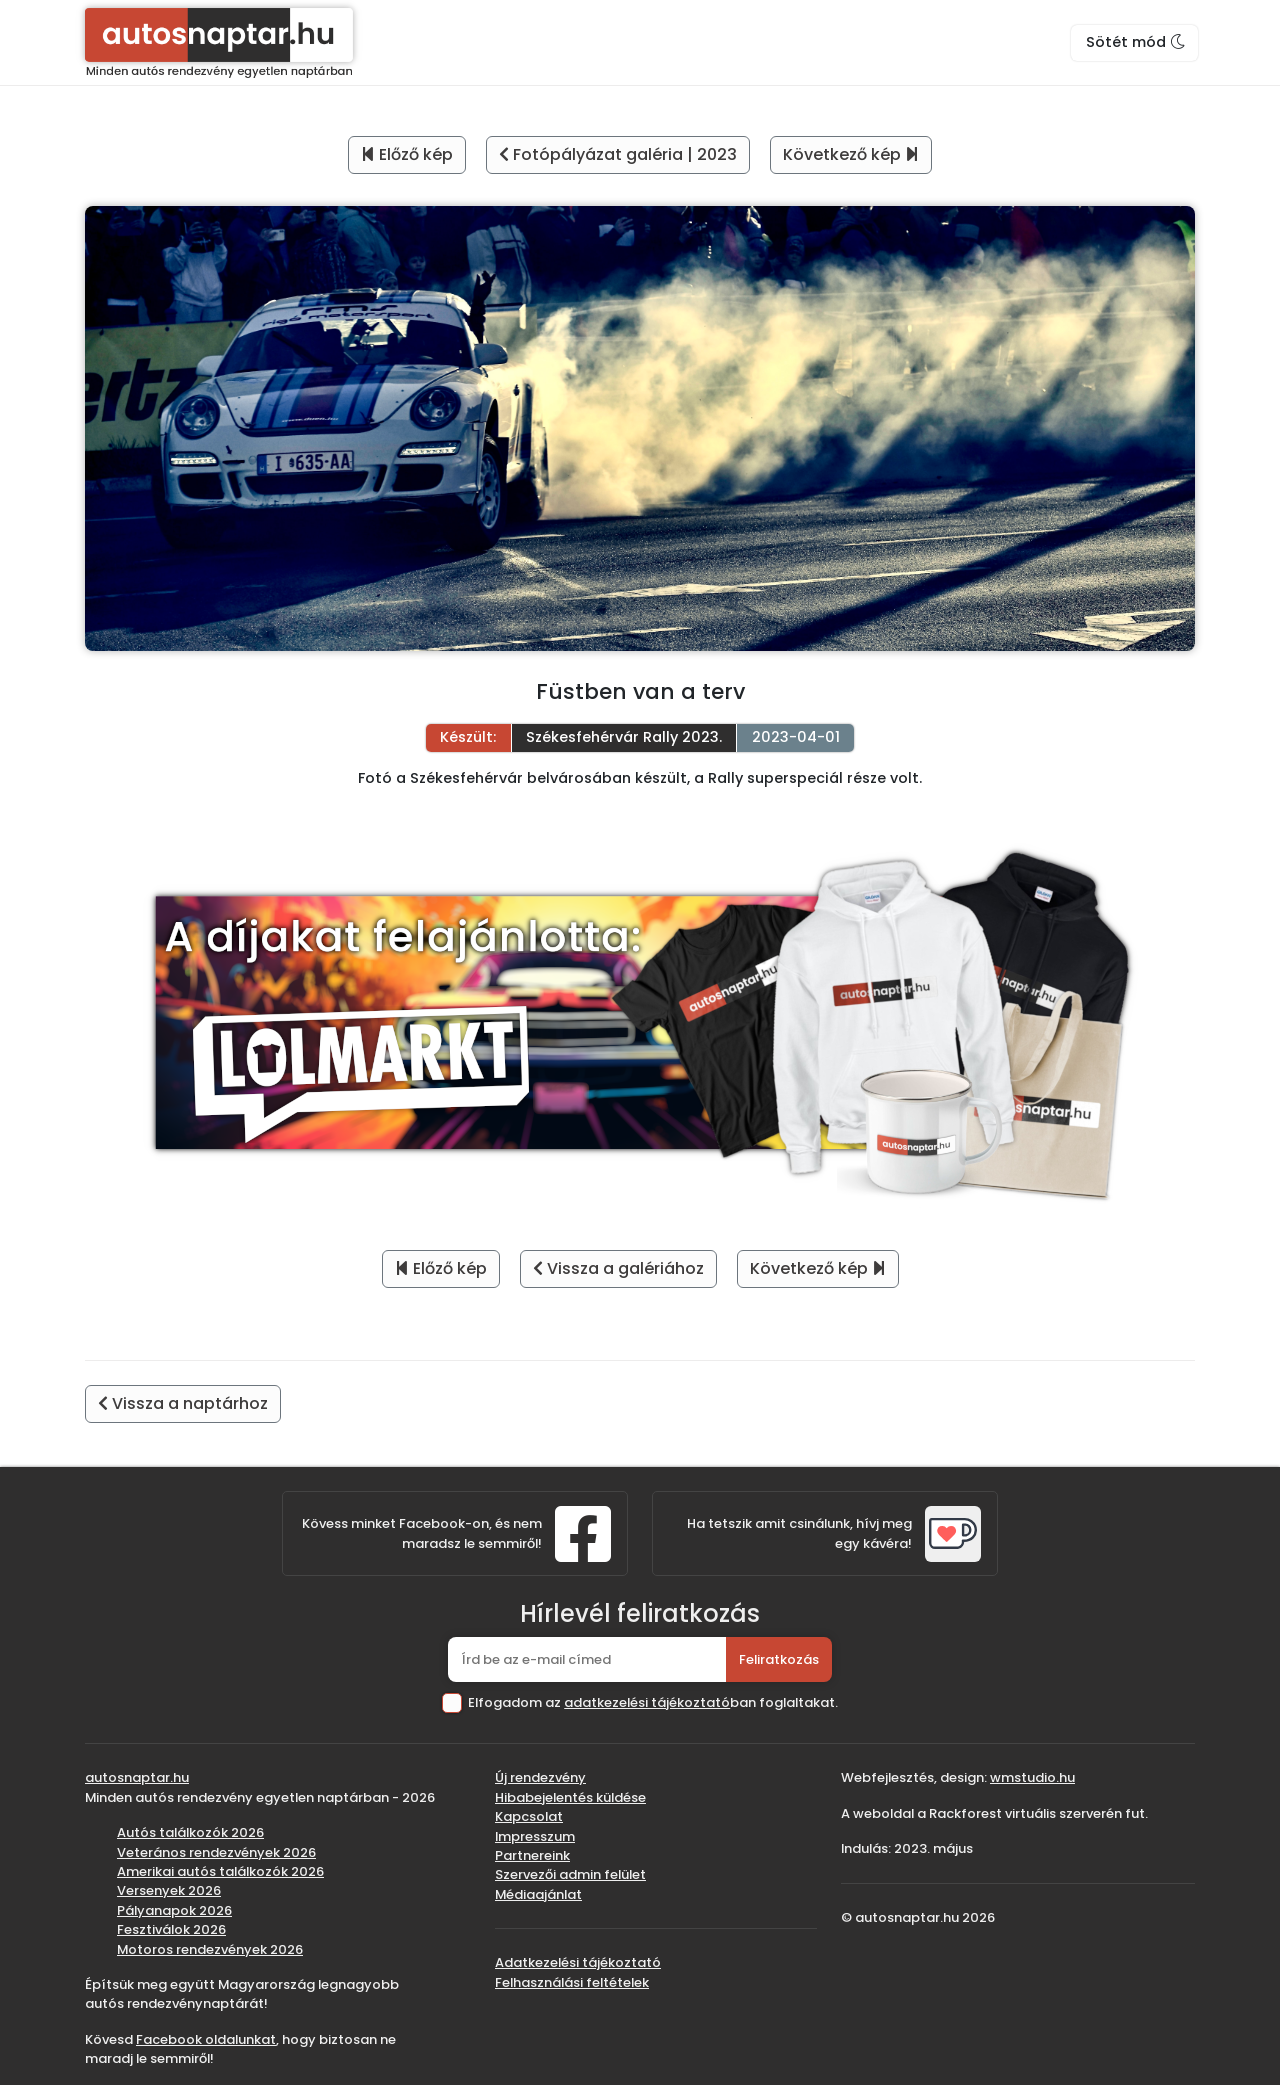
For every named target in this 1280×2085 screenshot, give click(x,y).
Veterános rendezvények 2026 (216, 1852)
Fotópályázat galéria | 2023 (618, 154)
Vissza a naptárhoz (183, 1403)
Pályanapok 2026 (174, 1910)
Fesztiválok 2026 (171, 1929)
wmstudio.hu (1032, 1777)
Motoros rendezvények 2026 (210, 1949)
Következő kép (851, 154)
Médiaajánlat (538, 1894)
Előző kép (407, 154)
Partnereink (532, 1855)
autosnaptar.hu (137, 1777)
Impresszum (535, 1836)
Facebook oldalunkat (206, 2039)
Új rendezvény (540, 1777)
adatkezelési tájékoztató (647, 1702)
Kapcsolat (529, 1816)
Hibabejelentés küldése (570, 1797)
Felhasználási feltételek (572, 1982)
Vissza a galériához (618, 1268)
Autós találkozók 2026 (190, 1832)
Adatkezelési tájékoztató (578, 1962)
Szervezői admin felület (570, 1874)
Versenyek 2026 (169, 1890)
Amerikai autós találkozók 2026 (220, 1871)
